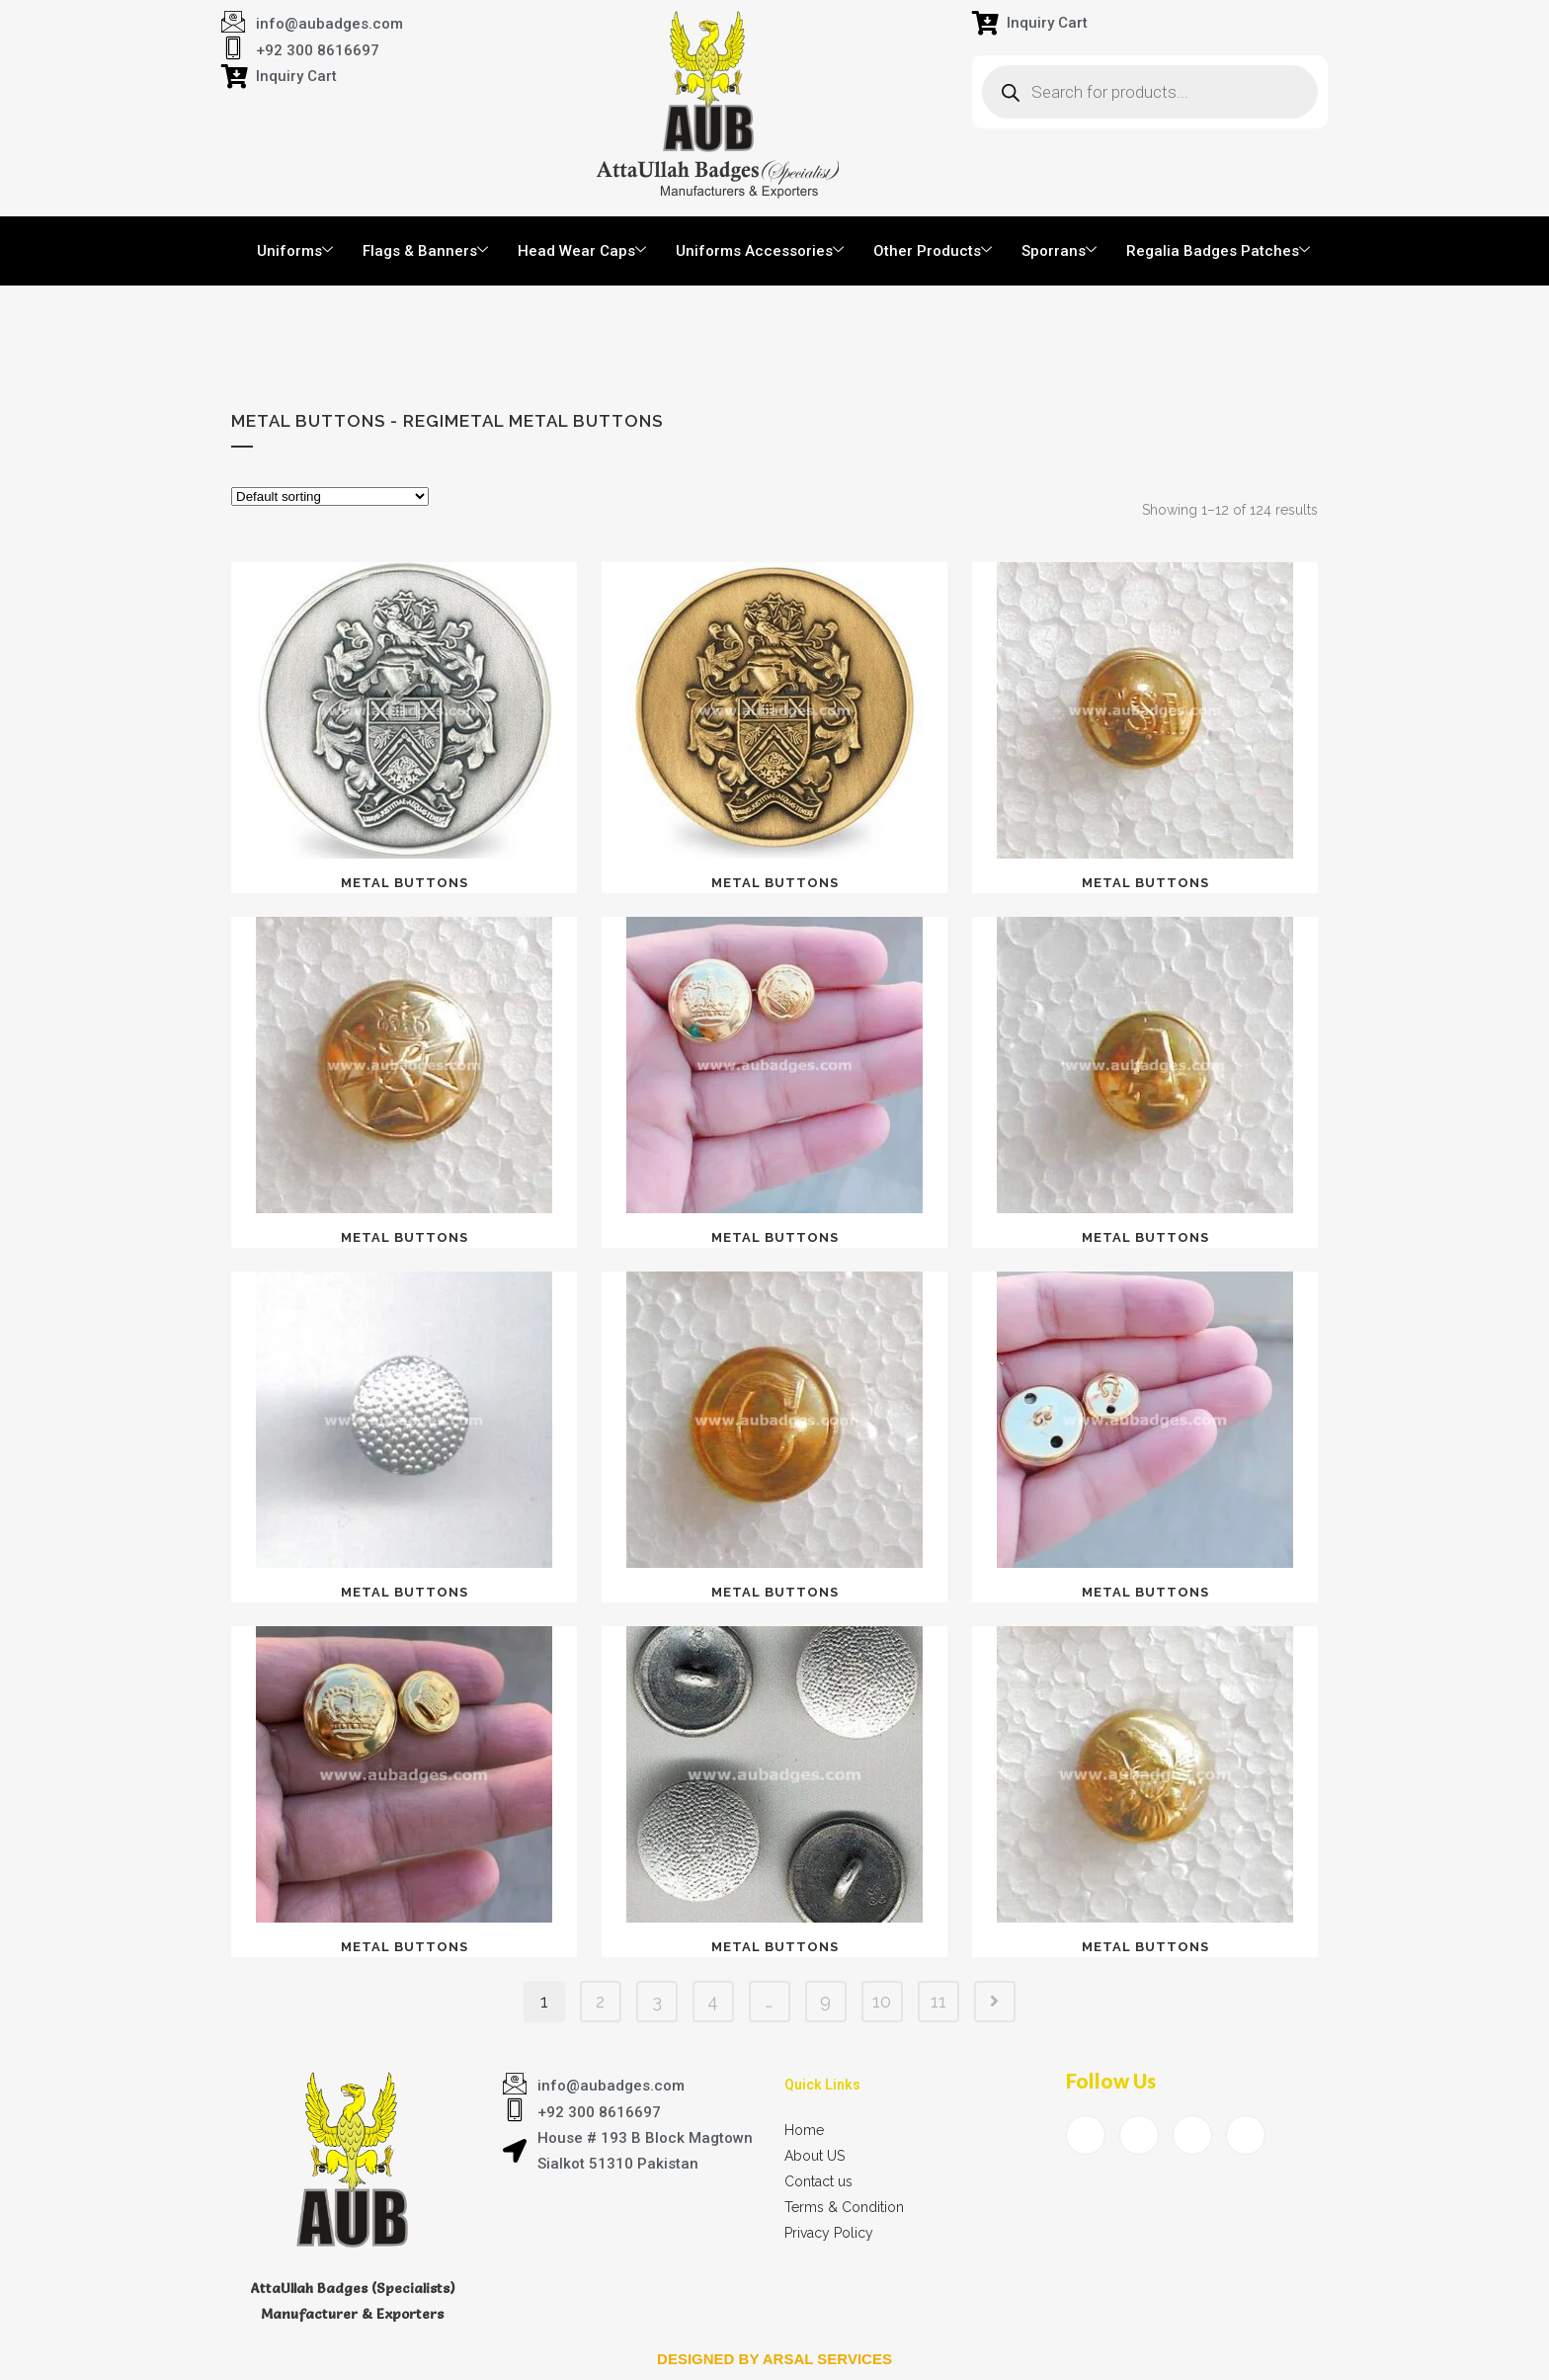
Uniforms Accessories (760, 251)
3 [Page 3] (657, 2001)
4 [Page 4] (712, 2001)
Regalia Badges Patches (1218, 251)
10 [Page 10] (881, 2001)
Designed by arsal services (774, 2358)
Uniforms (295, 251)
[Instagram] (1245, 2135)
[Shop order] (330, 496)
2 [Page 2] (600, 2001)
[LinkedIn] (1192, 2135)
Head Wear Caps (582, 251)
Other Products (932, 251)
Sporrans (1059, 251)
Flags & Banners (425, 251)
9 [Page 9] (825, 2001)
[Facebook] (1085, 2135)
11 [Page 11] (938, 2001)
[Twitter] (1139, 2135)
